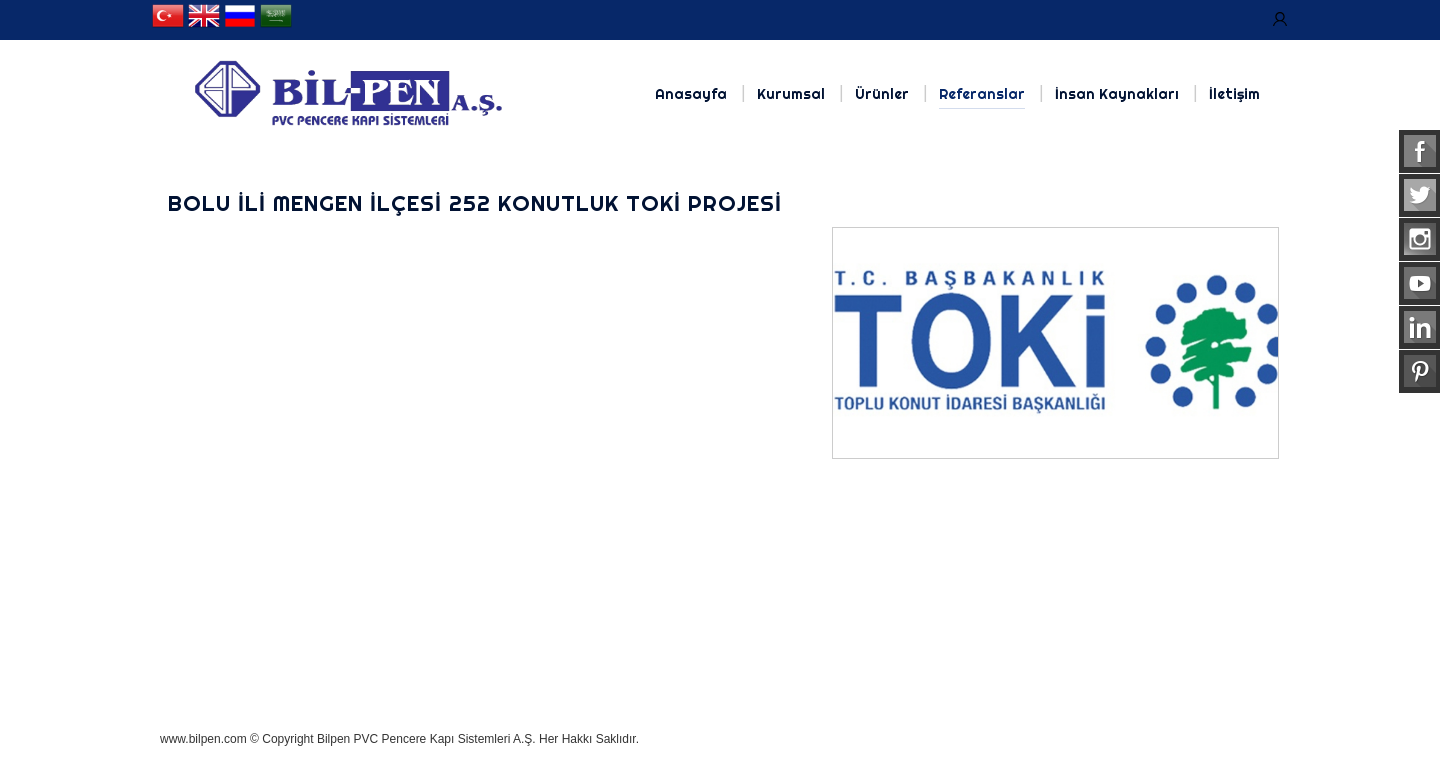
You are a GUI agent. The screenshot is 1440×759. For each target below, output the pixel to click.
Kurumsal (791, 94)
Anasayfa (691, 94)
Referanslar (982, 94)
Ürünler (882, 94)
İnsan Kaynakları (1117, 94)
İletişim (1234, 94)
